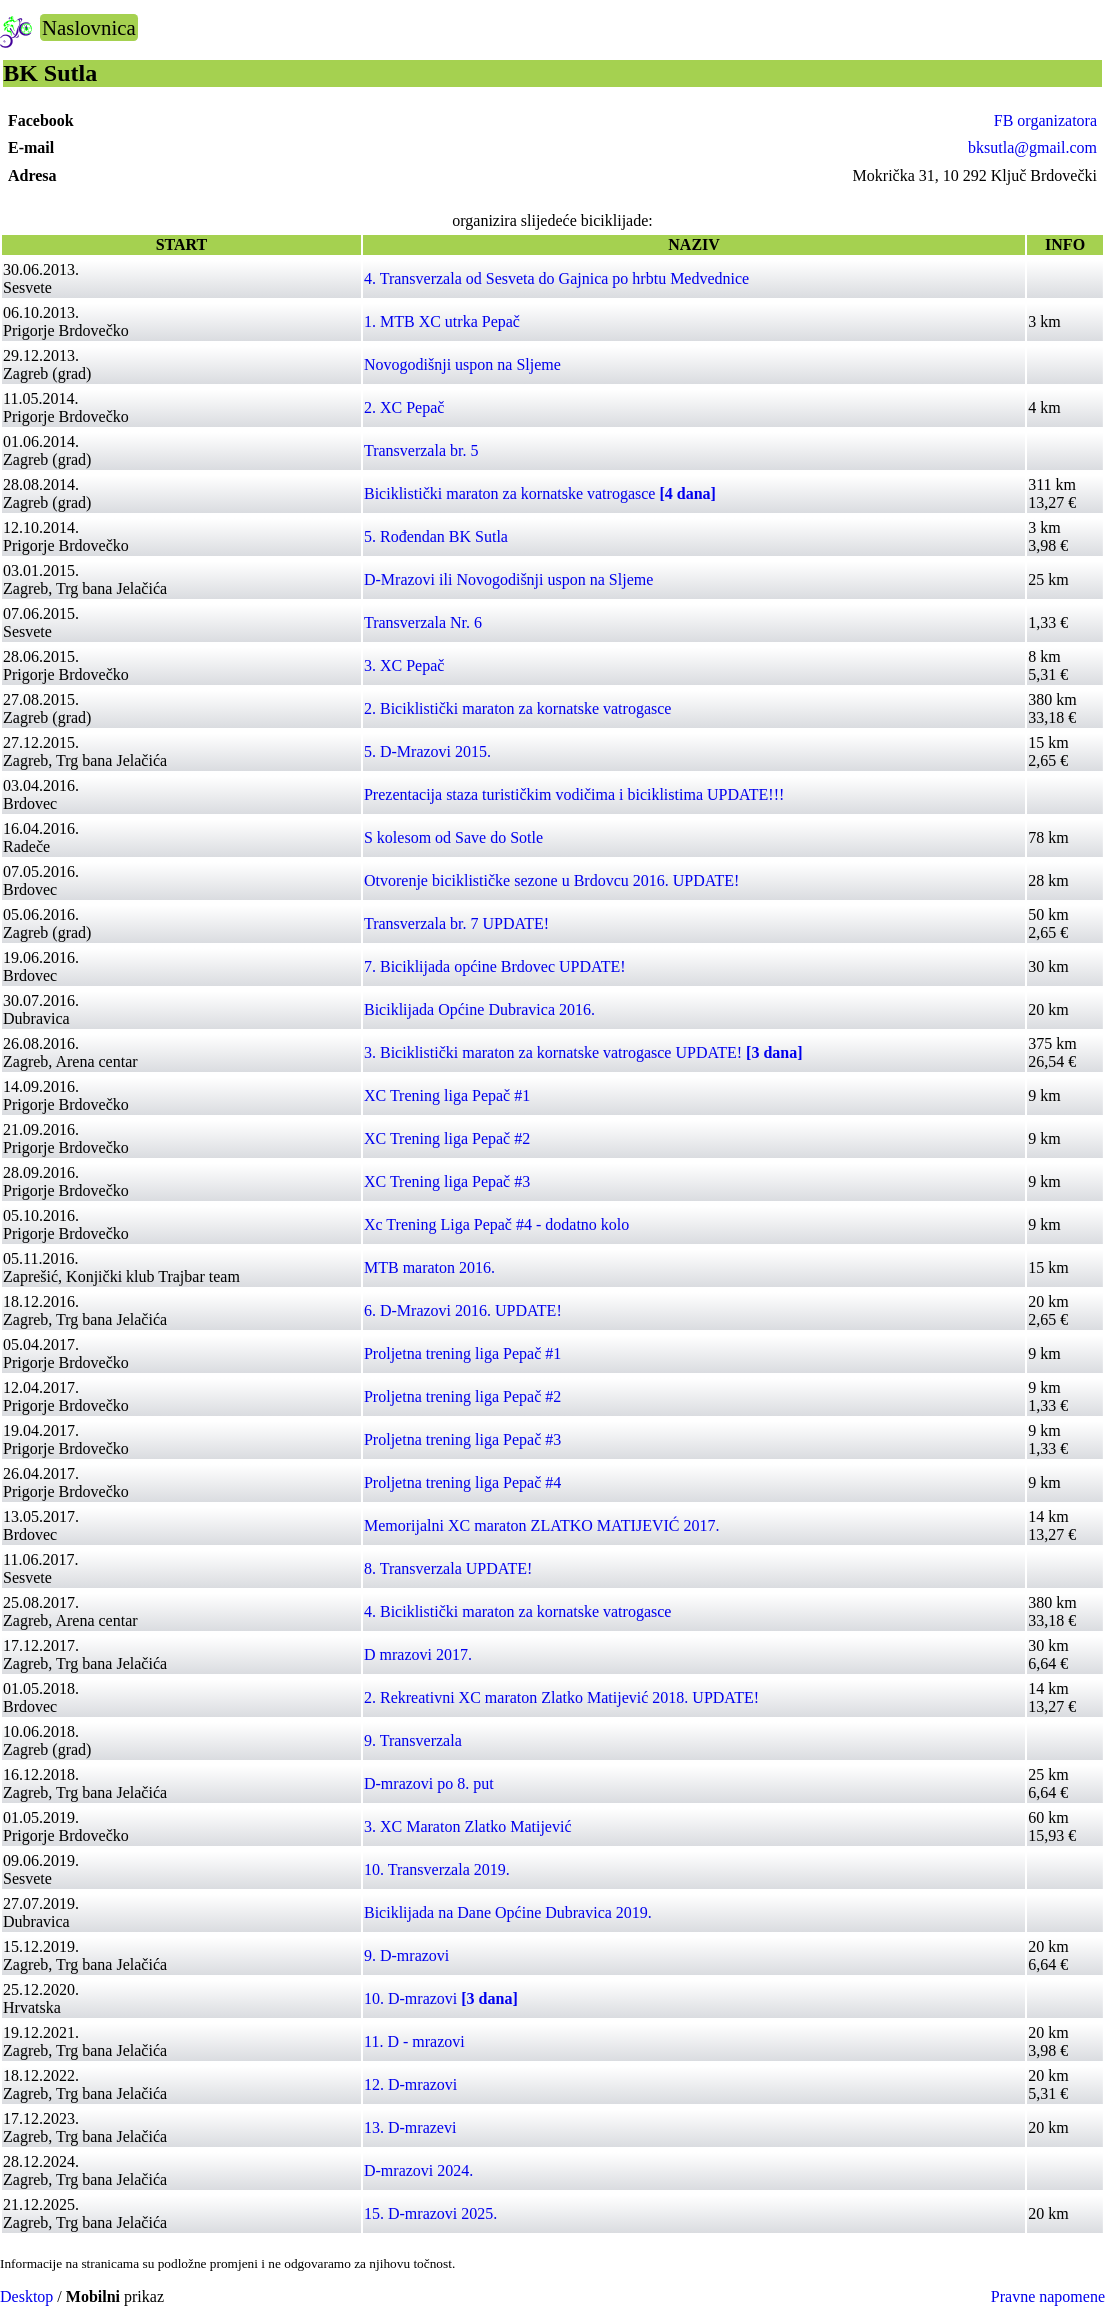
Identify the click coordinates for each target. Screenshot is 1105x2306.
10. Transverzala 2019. (437, 1869)
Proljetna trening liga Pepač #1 (462, 1353)
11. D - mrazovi (414, 2041)
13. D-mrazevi (410, 2127)
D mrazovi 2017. (418, 1654)
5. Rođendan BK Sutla (436, 536)
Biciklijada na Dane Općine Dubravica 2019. (508, 1912)
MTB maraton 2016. (429, 1267)
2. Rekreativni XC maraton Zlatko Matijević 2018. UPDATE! (561, 1697)
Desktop (26, 2296)
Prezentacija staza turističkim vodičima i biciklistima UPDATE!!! (574, 794)
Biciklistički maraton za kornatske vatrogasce (540, 493)
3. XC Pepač (404, 665)
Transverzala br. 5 (421, 450)
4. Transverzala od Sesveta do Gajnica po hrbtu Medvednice (556, 278)
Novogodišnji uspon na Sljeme (462, 364)
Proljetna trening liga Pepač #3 (462, 1439)
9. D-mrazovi (406, 1955)
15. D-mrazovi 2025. (430, 2213)
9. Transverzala (413, 1740)
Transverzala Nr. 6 (423, 622)
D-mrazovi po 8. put (429, 1783)
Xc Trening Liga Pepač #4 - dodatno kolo (496, 1224)
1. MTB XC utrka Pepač (442, 321)
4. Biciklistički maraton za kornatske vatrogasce (517, 1611)
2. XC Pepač (404, 407)
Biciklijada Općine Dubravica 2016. (479, 1009)
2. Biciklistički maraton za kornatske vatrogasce (517, 708)
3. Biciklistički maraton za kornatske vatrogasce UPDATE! (583, 1052)
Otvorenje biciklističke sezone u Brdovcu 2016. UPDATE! (551, 880)
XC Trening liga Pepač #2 (447, 1138)
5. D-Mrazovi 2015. (427, 751)
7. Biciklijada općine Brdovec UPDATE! (495, 966)
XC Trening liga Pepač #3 (447, 1181)
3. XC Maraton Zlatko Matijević (468, 1826)
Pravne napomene (1048, 2296)
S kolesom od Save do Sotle (453, 837)
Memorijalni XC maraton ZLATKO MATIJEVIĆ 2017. (542, 1525)
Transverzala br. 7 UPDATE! (456, 923)
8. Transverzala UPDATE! (448, 1568)
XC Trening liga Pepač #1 (447, 1095)
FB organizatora (1045, 120)
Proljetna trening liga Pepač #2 (462, 1396)
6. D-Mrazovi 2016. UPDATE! (463, 1310)
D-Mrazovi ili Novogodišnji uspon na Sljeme (508, 579)
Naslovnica (89, 27)
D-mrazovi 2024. (418, 2170)
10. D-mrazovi (441, 1998)
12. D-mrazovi (410, 2084)
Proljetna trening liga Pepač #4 (462, 1482)
